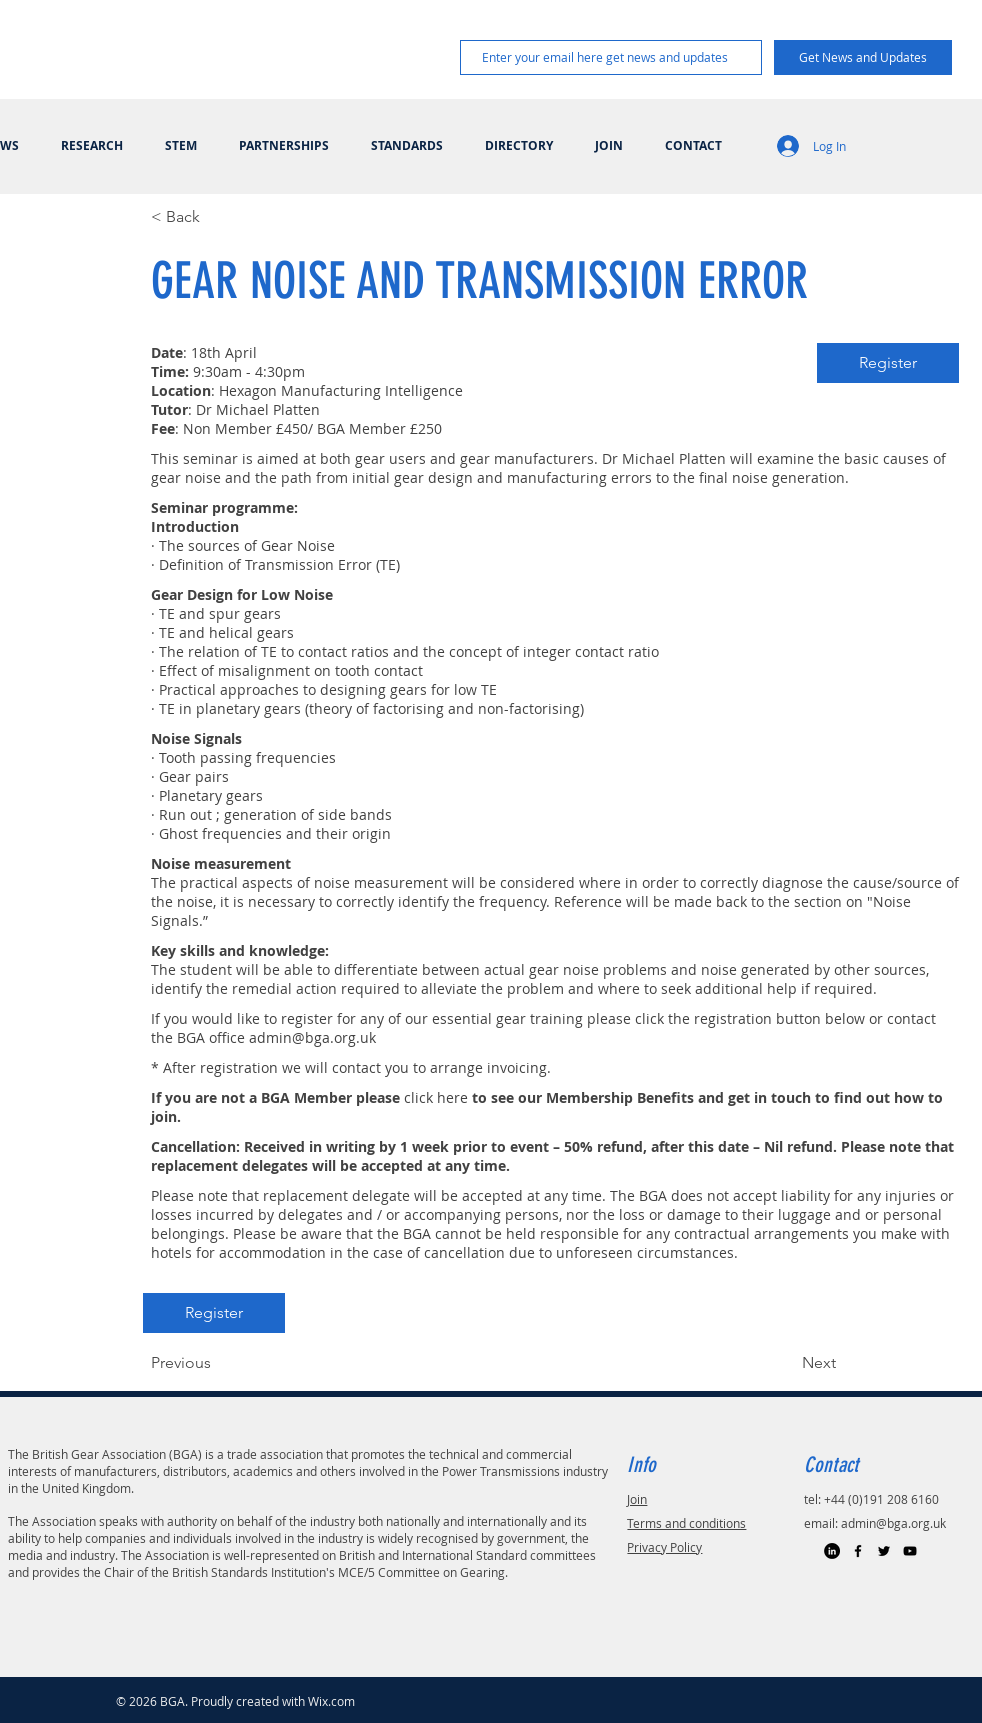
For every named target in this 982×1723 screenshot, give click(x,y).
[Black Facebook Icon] (858, 1551)
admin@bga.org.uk (312, 1037)
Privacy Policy (664, 1547)
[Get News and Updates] (863, 57)
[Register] (888, 363)
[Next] (785, 1363)
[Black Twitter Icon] (884, 1551)
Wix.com (331, 1701)
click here (436, 1097)
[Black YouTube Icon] (910, 1551)
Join (637, 1499)
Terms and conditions (686, 1523)
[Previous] (217, 1363)
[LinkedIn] (832, 1551)
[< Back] (217, 217)
